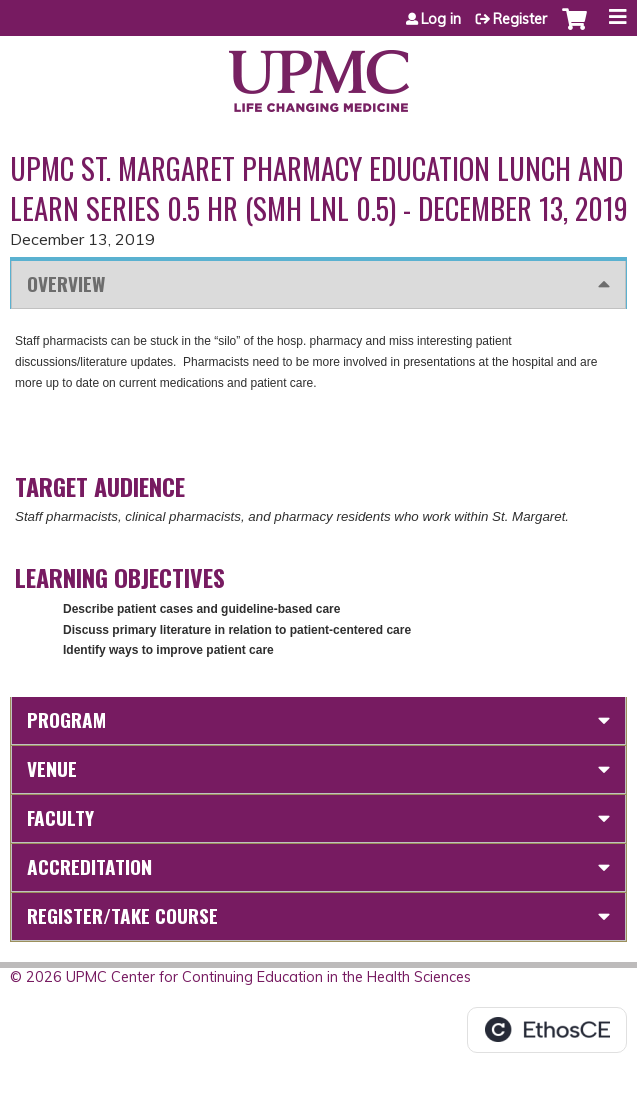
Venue (52, 768)
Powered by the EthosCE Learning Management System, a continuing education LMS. (547, 1030)
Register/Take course (122, 915)
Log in (441, 19)
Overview (66, 283)
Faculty (60, 817)
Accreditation (89, 866)
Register (520, 19)
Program (66, 719)
